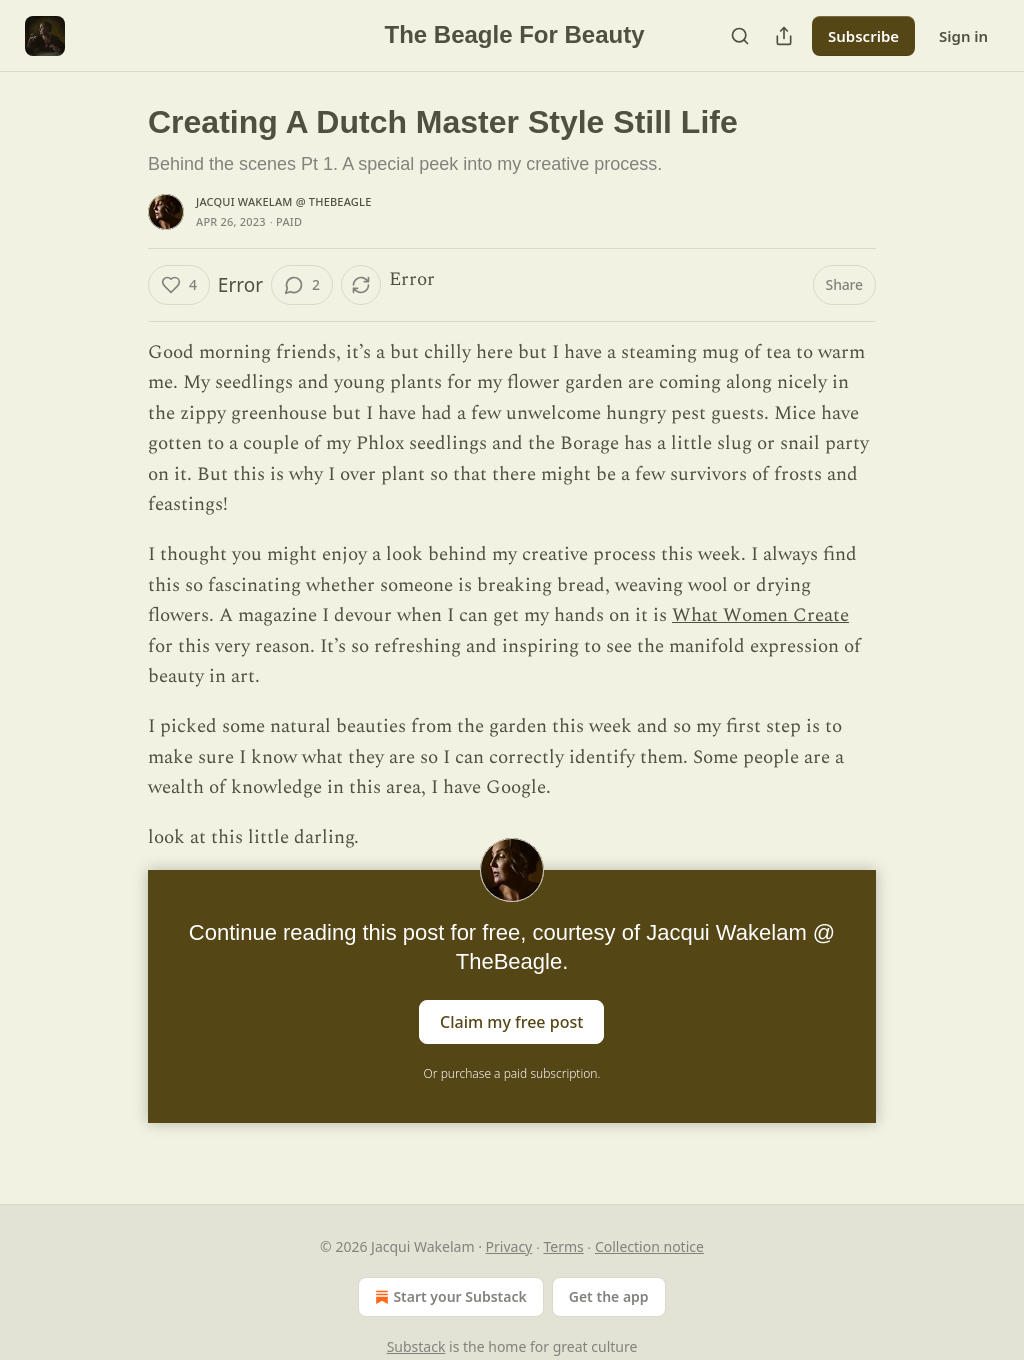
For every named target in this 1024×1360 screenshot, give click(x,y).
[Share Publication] (784, 36)
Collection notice (649, 1246)
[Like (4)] (179, 285)
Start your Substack (448, 1297)
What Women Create (760, 615)
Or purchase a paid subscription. (512, 1073)
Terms (563, 1246)
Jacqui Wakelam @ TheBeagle (283, 201)
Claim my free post (511, 1021)
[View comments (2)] (302, 285)
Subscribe (863, 36)
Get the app (609, 1296)
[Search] (740, 36)
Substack (416, 1346)
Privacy (509, 1246)
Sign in (963, 36)
